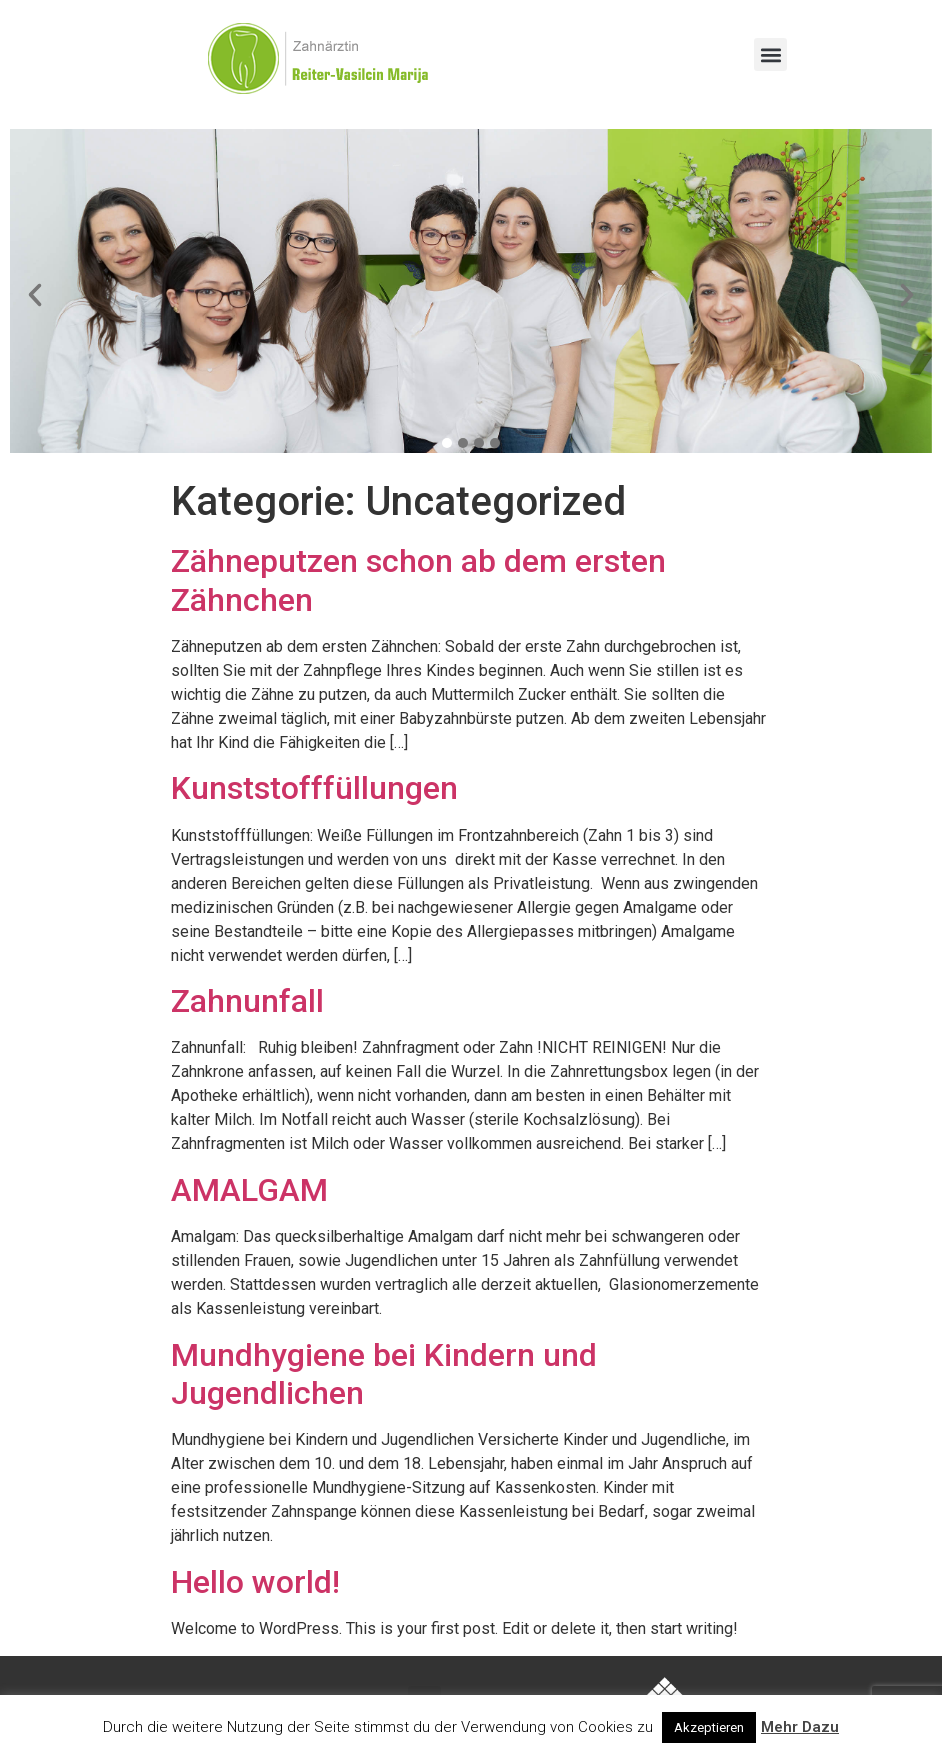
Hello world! (255, 1582)
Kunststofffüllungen (314, 788)
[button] (770, 54)
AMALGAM (249, 1190)
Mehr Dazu (800, 1727)
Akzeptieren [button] (709, 1727)
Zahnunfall (247, 1001)
